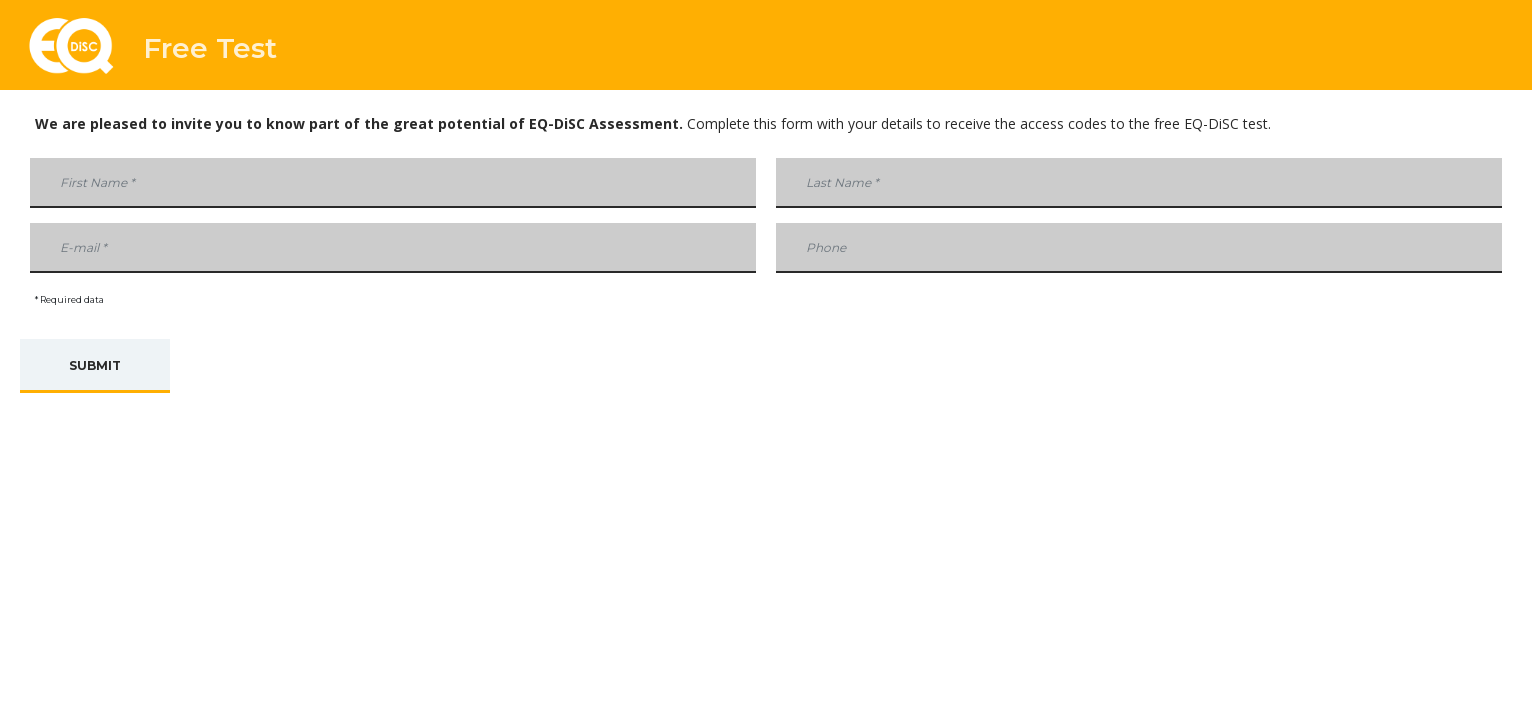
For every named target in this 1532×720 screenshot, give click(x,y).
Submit (95, 365)
